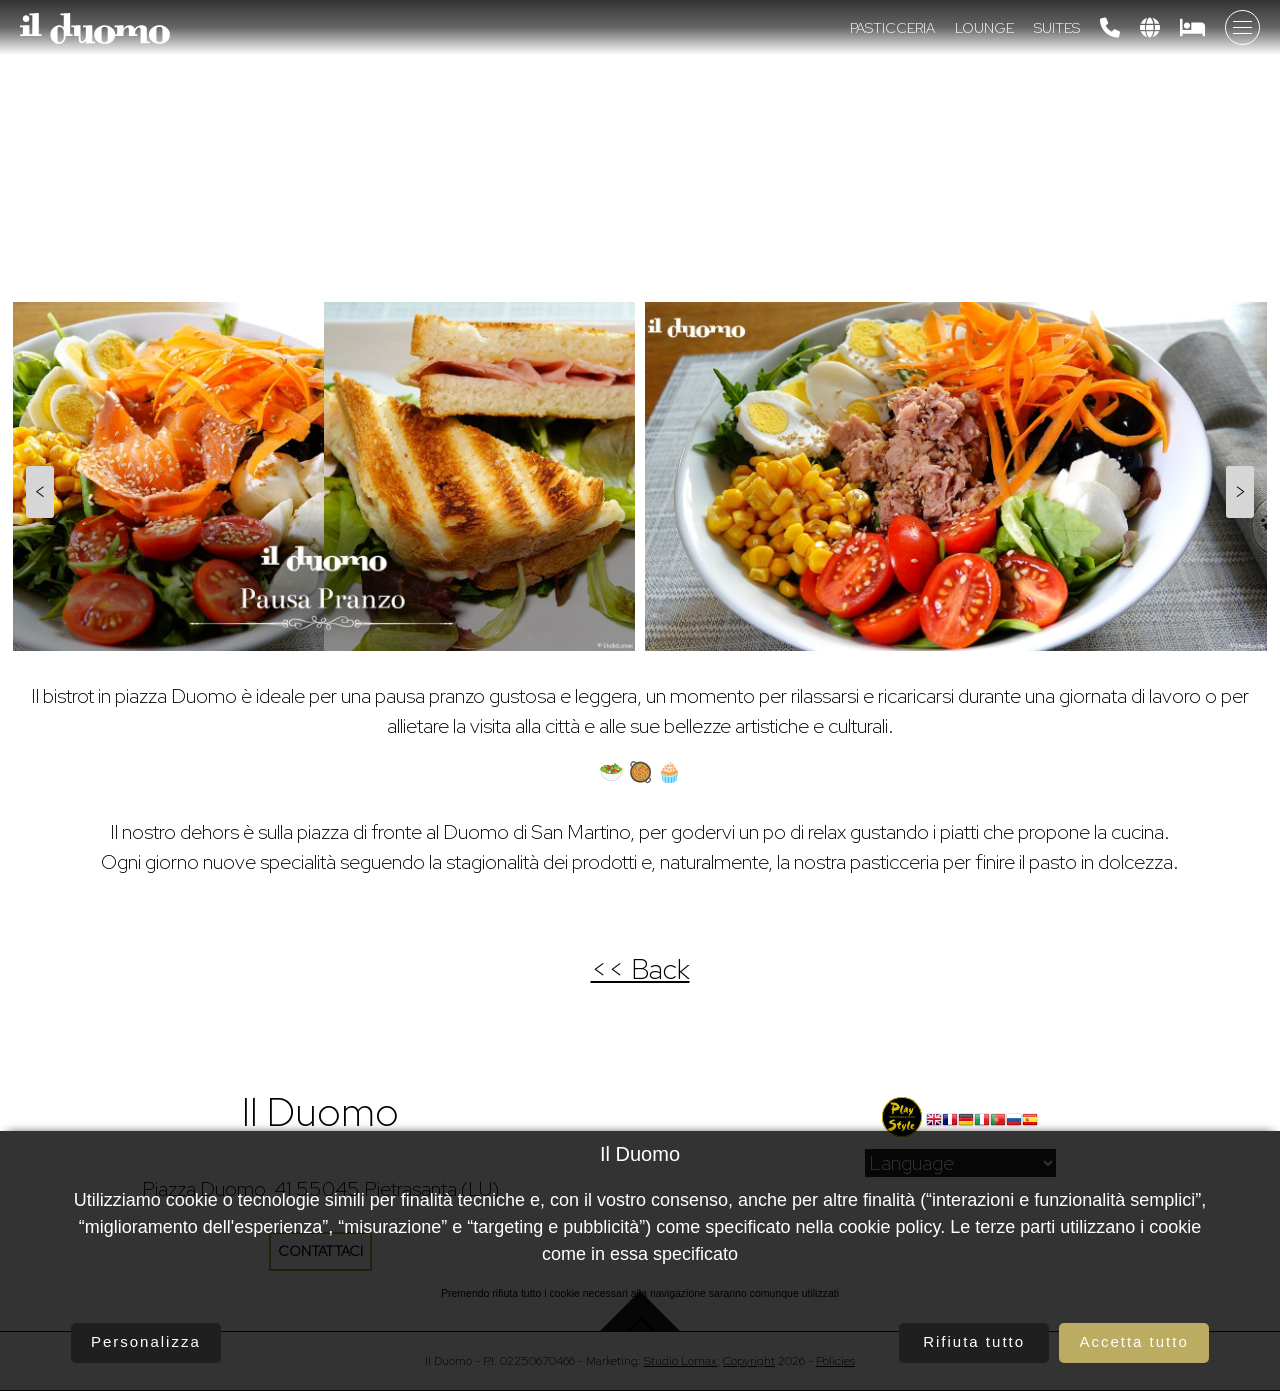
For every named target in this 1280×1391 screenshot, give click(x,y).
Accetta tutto (1133, 1341)
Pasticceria (892, 28)
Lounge (984, 28)
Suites (1057, 28)
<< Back (640, 969)
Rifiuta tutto (974, 1341)
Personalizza (146, 1341)
